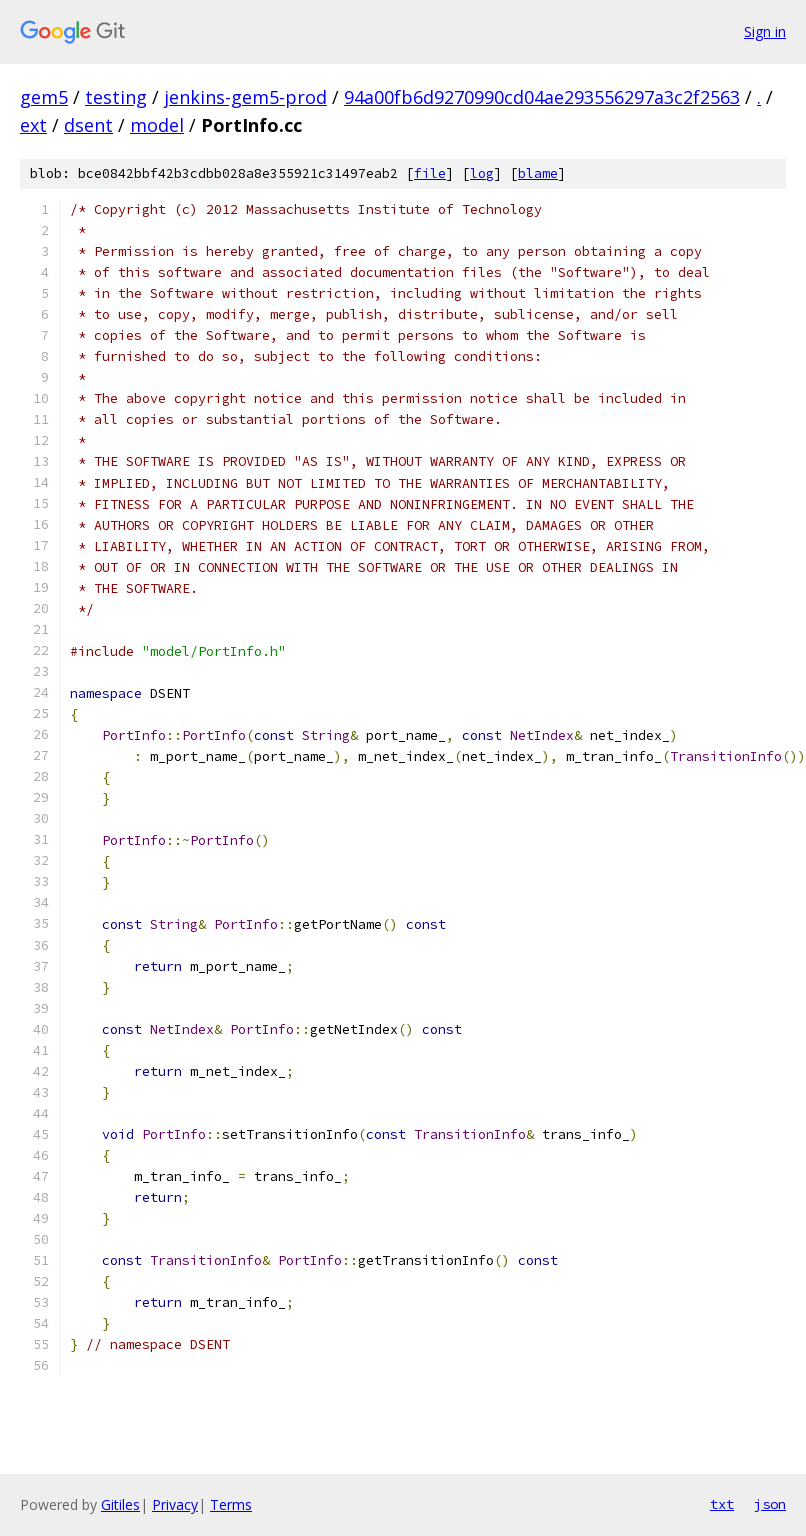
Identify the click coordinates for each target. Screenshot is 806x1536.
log (482, 173)
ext (33, 125)
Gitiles (120, 1504)
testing (116, 97)
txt (722, 1504)
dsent (88, 125)
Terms (231, 1504)
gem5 (44, 97)
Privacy (175, 1504)
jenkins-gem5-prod (245, 97)
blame (538, 173)
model (157, 125)
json (770, 1504)
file (430, 173)
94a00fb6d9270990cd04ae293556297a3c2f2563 (542, 97)
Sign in (765, 31)
